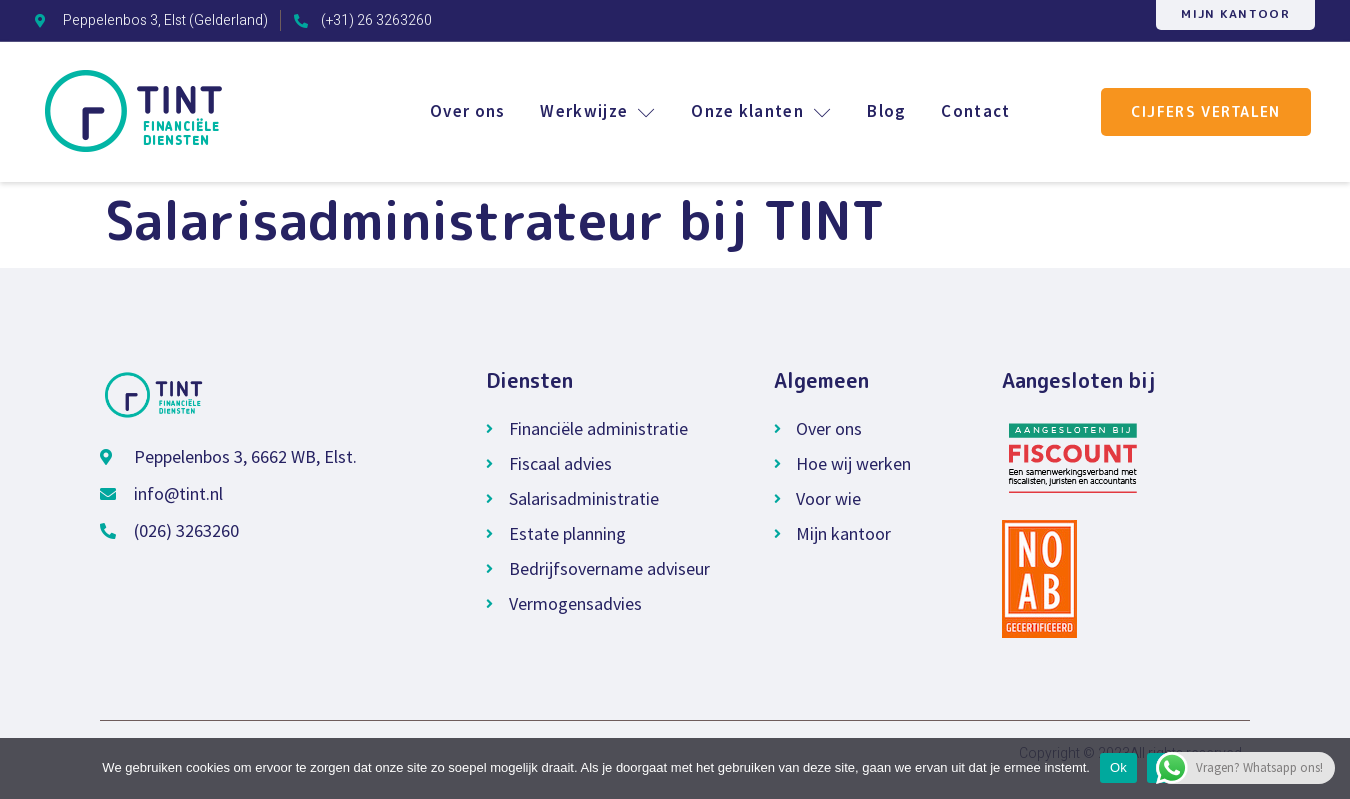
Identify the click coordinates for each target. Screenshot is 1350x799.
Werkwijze (596, 111)
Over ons (463, 111)
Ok (1118, 767)
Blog (886, 111)
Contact (976, 111)
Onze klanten (760, 111)
